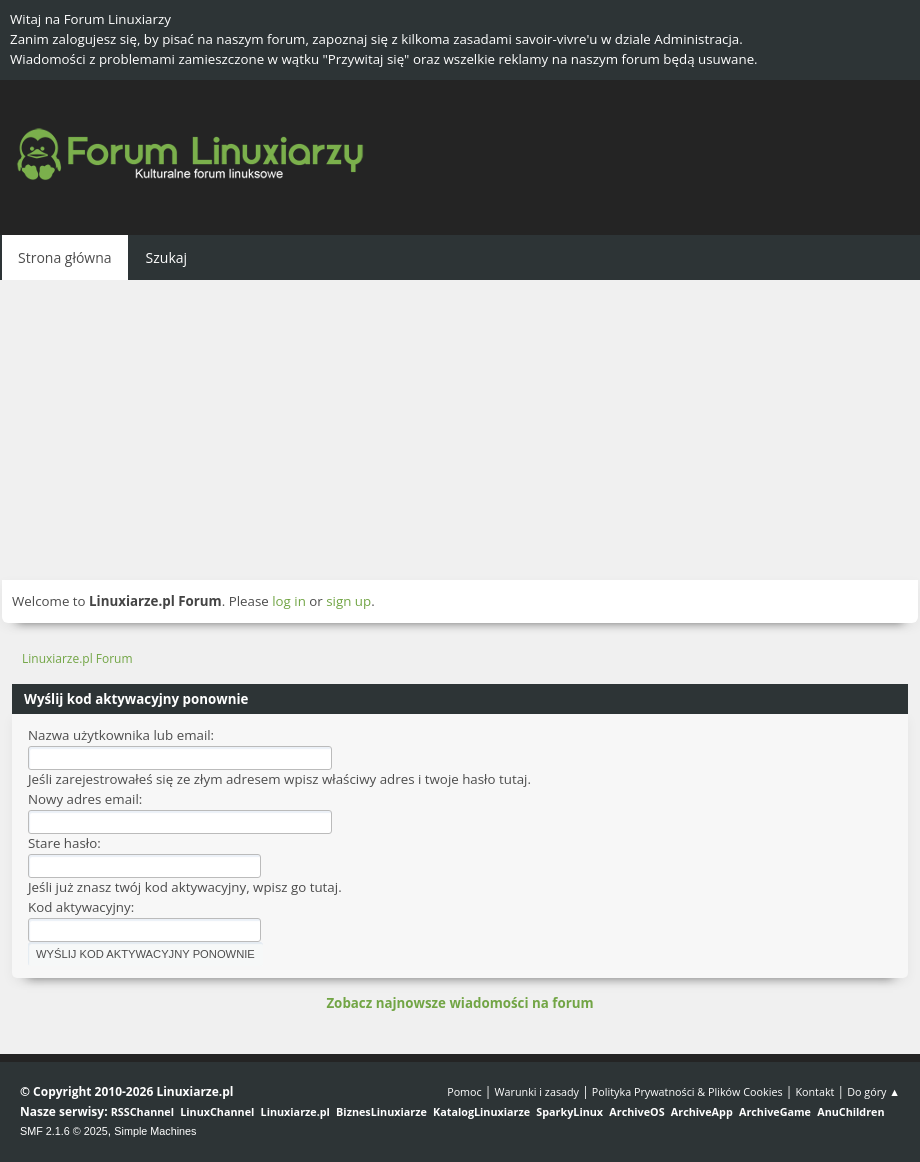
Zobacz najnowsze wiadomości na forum (459, 1003)
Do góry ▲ (873, 1091)
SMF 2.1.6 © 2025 (64, 1131)
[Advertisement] (460, 430)
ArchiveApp (702, 1111)
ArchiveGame (775, 1111)
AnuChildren (850, 1111)
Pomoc (464, 1091)
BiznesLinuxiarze (381, 1111)
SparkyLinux (569, 1111)
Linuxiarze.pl (295, 1111)
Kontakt (814, 1091)
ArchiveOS (636, 1111)
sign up (348, 601)
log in (289, 601)
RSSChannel (142, 1111)
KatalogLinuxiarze (481, 1111)
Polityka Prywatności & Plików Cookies (687, 1091)
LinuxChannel (217, 1111)
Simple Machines (155, 1131)
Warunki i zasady (537, 1091)
